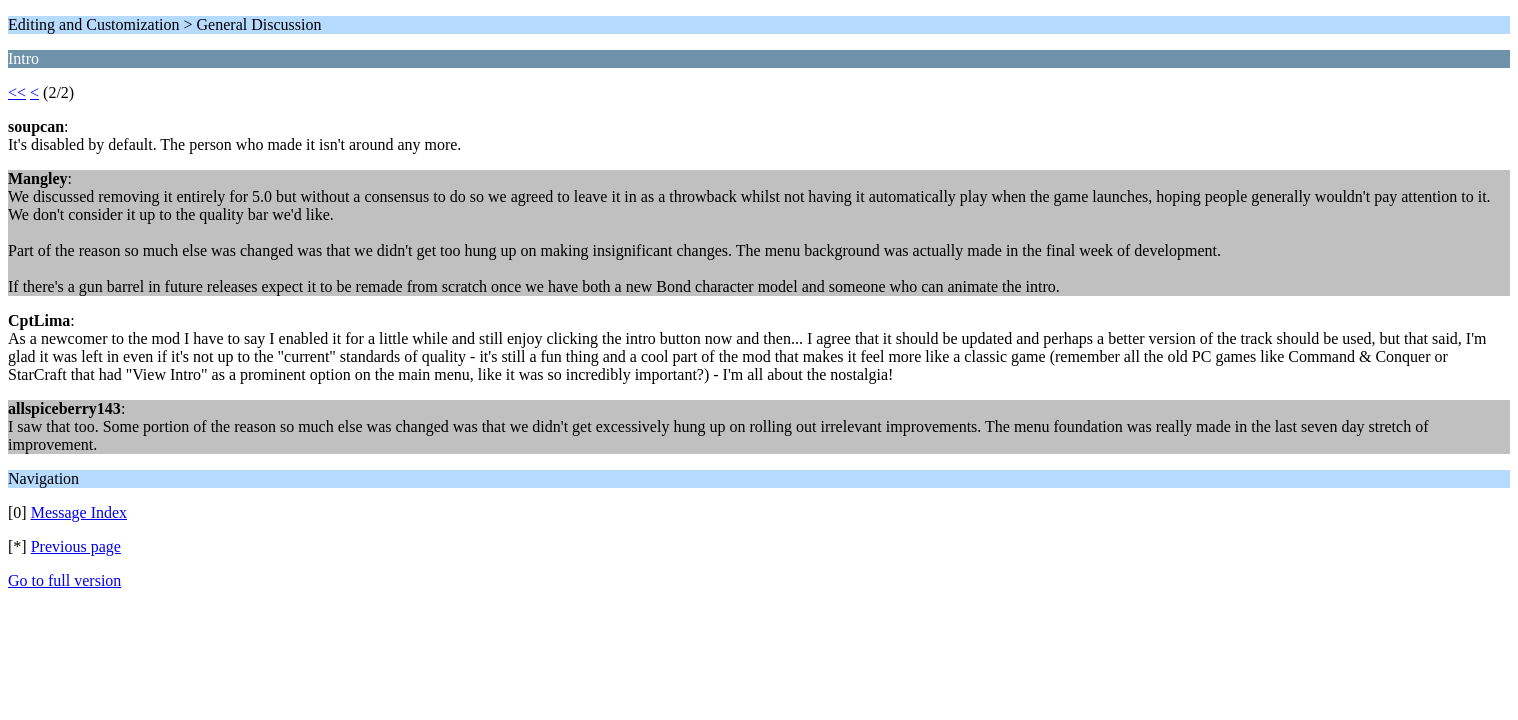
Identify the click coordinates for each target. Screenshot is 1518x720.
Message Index (79, 512)
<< (17, 92)
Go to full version (64, 580)
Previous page (76, 546)
